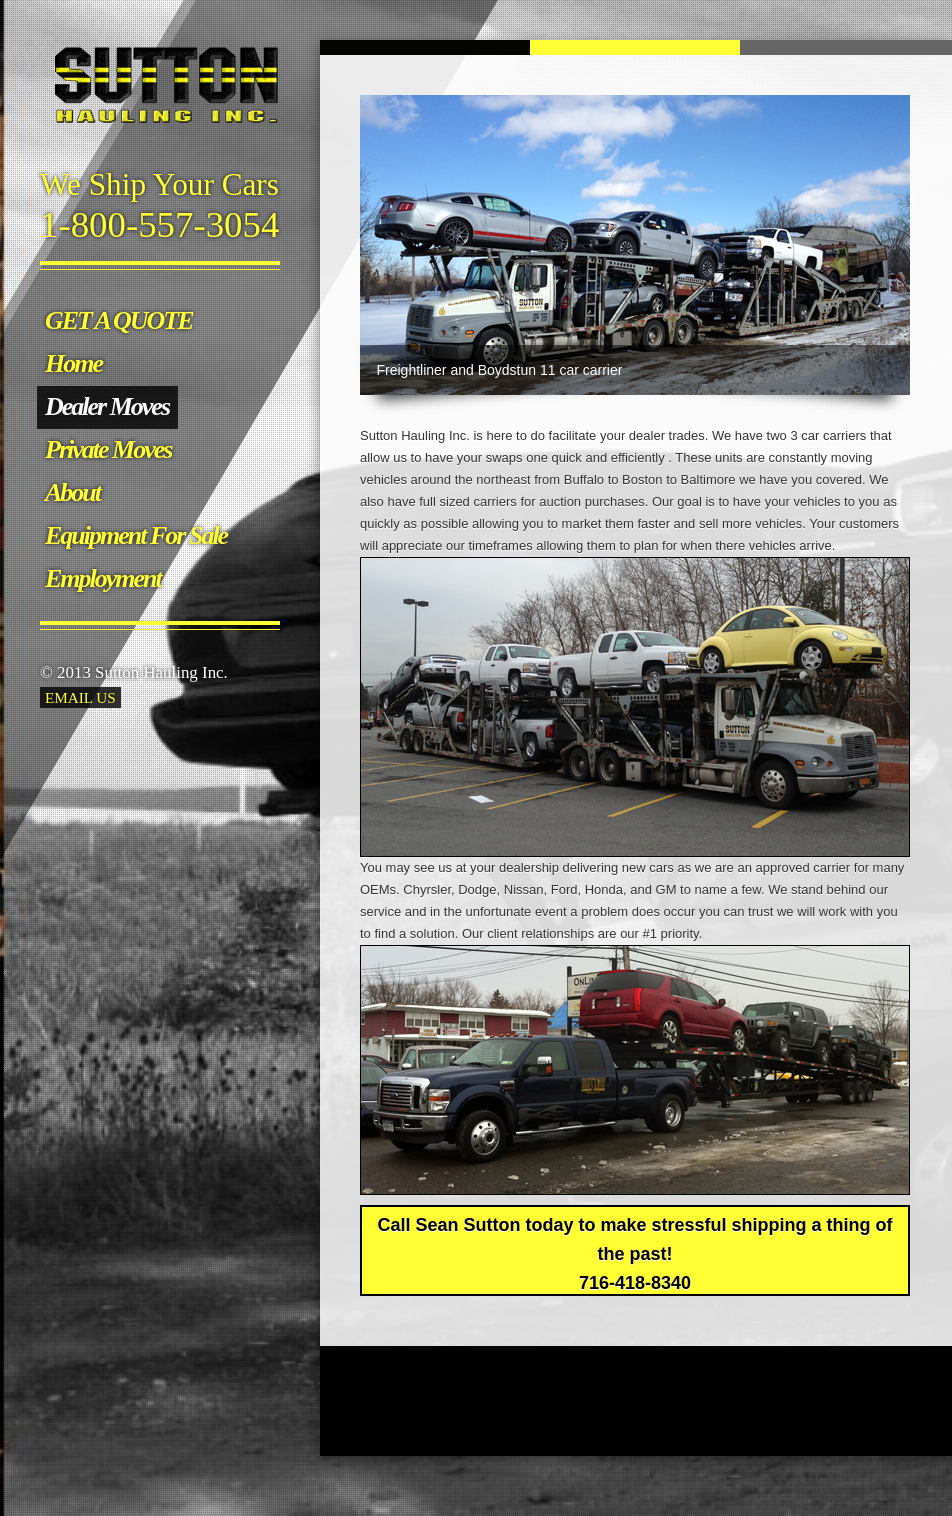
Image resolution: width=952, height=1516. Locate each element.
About (72, 492)
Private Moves (108, 449)
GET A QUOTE (119, 320)
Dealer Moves (107, 406)
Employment (103, 578)
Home (73, 363)
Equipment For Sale (136, 535)
